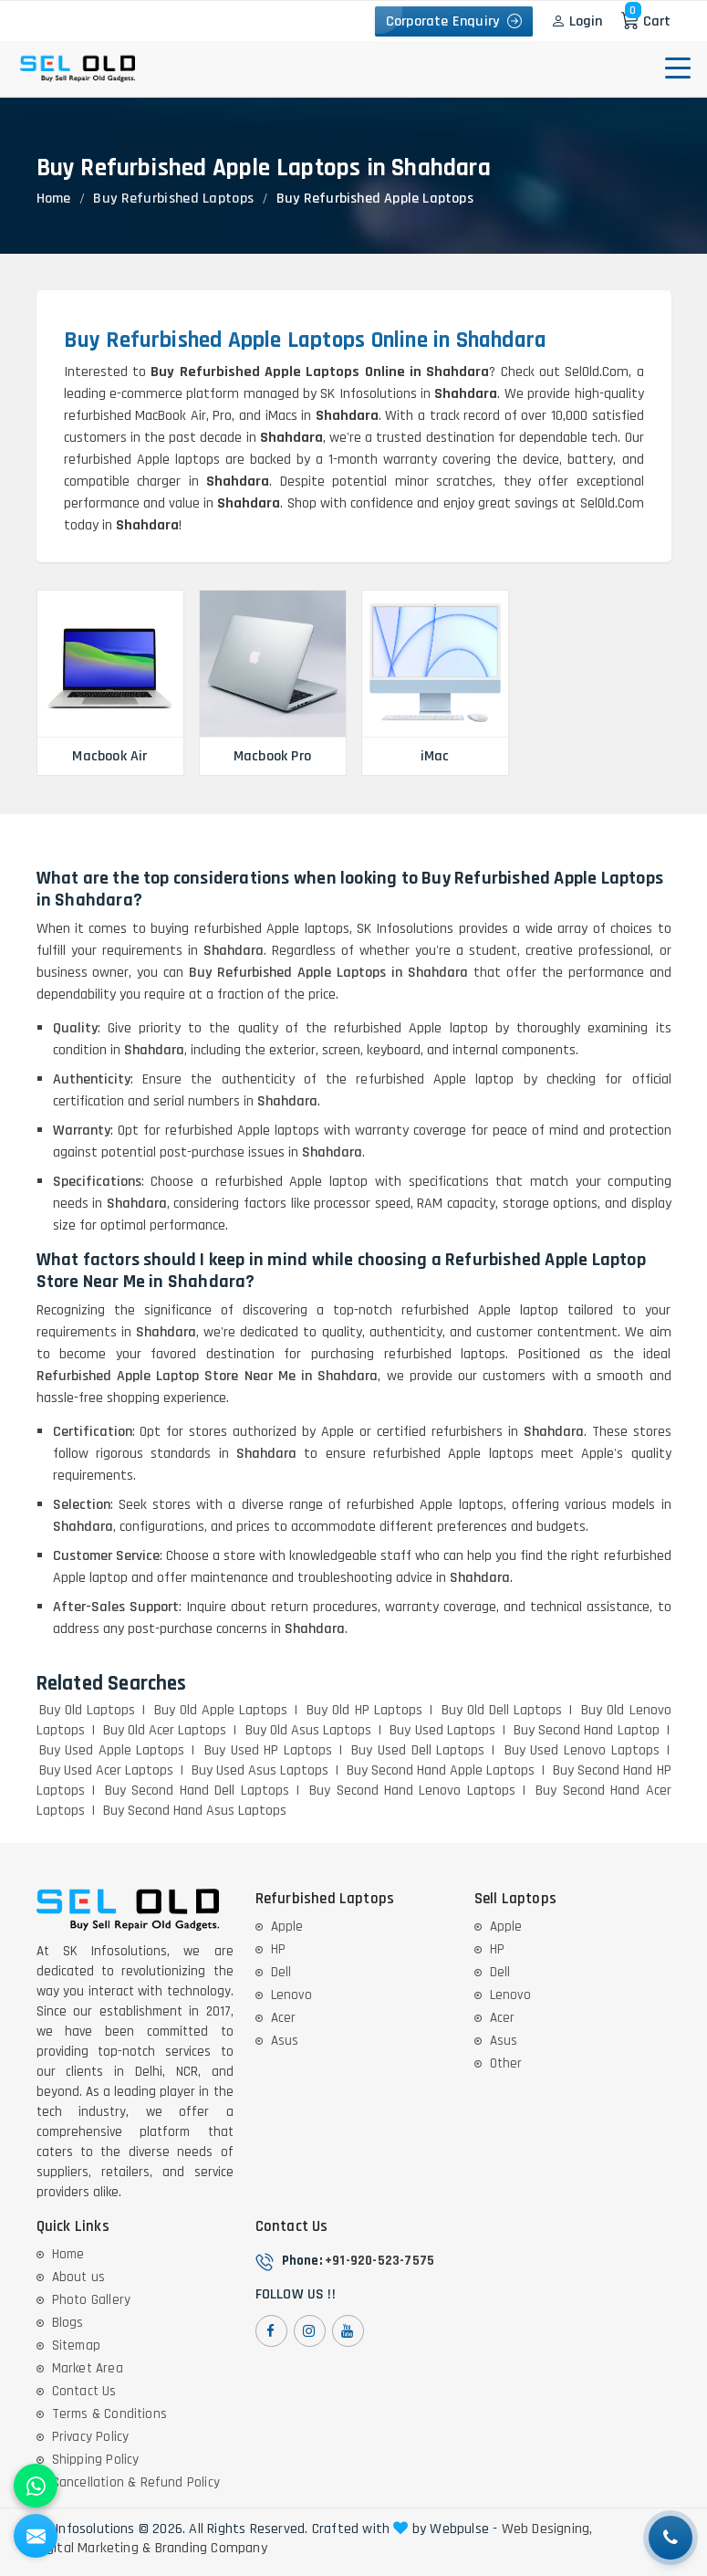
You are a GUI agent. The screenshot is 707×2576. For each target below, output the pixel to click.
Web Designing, (547, 2529)
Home (53, 198)
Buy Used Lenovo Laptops (582, 1750)
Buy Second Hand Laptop (587, 1730)
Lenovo (291, 1995)
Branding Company (211, 2548)
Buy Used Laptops (442, 1730)
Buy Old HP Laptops (364, 1710)
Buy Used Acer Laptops (106, 1770)
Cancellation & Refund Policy (136, 2482)
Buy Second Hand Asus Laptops (194, 1810)
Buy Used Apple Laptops (112, 1750)
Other (506, 2063)
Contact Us (84, 2391)
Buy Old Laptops (87, 1710)
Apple (287, 1926)
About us (79, 2277)
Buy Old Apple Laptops (220, 1710)
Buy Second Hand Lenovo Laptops (412, 1790)
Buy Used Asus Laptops (260, 1770)
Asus (285, 2040)
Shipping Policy (96, 2459)
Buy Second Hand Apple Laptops (441, 1770)
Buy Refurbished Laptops (173, 198)
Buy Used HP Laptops (268, 1750)
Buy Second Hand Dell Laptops (197, 1790)
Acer (283, 2017)
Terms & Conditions (110, 2414)
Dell (281, 1972)
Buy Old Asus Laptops (308, 1730)
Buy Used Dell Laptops (417, 1750)
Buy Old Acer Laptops (165, 1730)
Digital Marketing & (93, 2548)
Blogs (68, 2322)
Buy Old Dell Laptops (502, 1710)
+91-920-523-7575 (379, 2260)
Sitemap (76, 2345)
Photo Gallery (91, 2300)
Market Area (87, 2368)
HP (278, 1949)
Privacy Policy (91, 2436)
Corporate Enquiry (454, 21)
